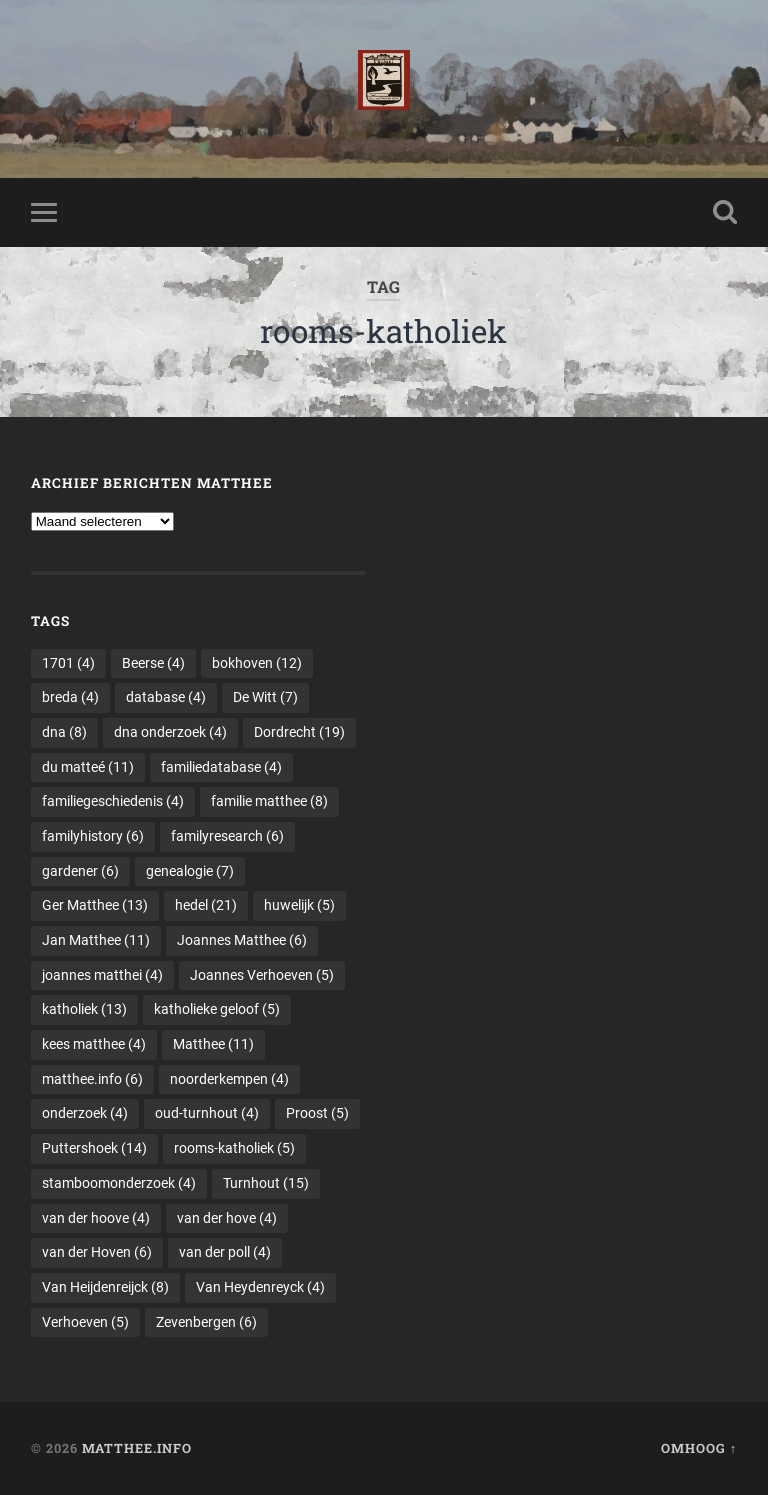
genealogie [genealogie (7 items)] (190, 871)
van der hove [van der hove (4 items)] (227, 1218)
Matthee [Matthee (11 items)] (213, 1044)
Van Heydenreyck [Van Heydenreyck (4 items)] (260, 1287)
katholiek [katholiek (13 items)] (84, 1009)
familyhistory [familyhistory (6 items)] (93, 836)
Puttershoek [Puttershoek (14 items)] (94, 1148)
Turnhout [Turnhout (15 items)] (266, 1183)
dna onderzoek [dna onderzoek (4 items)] (170, 732)
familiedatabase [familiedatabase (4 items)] (221, 767)
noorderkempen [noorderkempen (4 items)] (229, 1079)
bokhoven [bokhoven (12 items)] (257, 663)
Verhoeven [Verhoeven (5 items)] (85, 1322)
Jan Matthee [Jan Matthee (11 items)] (96, 940)
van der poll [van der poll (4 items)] (225, 1252)
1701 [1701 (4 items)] (68, 663)
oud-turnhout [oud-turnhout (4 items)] (207, 1113)
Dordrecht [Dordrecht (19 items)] (299, 732)
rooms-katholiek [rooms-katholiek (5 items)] (234, 1148)
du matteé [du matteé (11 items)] (88, 767)
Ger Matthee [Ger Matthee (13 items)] (95, 905)
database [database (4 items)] (166, 697)
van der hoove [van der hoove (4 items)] (96, 1218)
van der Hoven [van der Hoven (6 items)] (97, 1252)
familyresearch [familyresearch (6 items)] (227, 836)
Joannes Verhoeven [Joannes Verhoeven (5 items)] (262, 975)
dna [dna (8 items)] (64, 732)
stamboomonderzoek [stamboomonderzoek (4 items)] (119, 1183)
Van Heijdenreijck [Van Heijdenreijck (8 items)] (105, 1287)
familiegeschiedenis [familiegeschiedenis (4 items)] (113, 801)
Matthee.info (137, 1448)
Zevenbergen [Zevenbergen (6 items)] (206, 1322)
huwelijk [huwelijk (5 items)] (299, 905)
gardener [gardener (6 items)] (80, 871)
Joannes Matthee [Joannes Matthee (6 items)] (242, 940)
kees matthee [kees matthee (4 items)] (94, 1044)
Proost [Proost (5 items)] (317, 1113)
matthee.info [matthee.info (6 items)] (92, 1079)
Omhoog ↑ (699, 1448)
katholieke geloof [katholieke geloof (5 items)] (217, 1009)
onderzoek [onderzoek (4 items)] (85, 1113)
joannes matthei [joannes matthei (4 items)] (102, 975)
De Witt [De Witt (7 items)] (265, 697)
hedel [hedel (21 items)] (206, 905)
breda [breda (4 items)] (70, 697)
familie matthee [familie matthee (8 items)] (269, 801)
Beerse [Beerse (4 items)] (153, 663)
